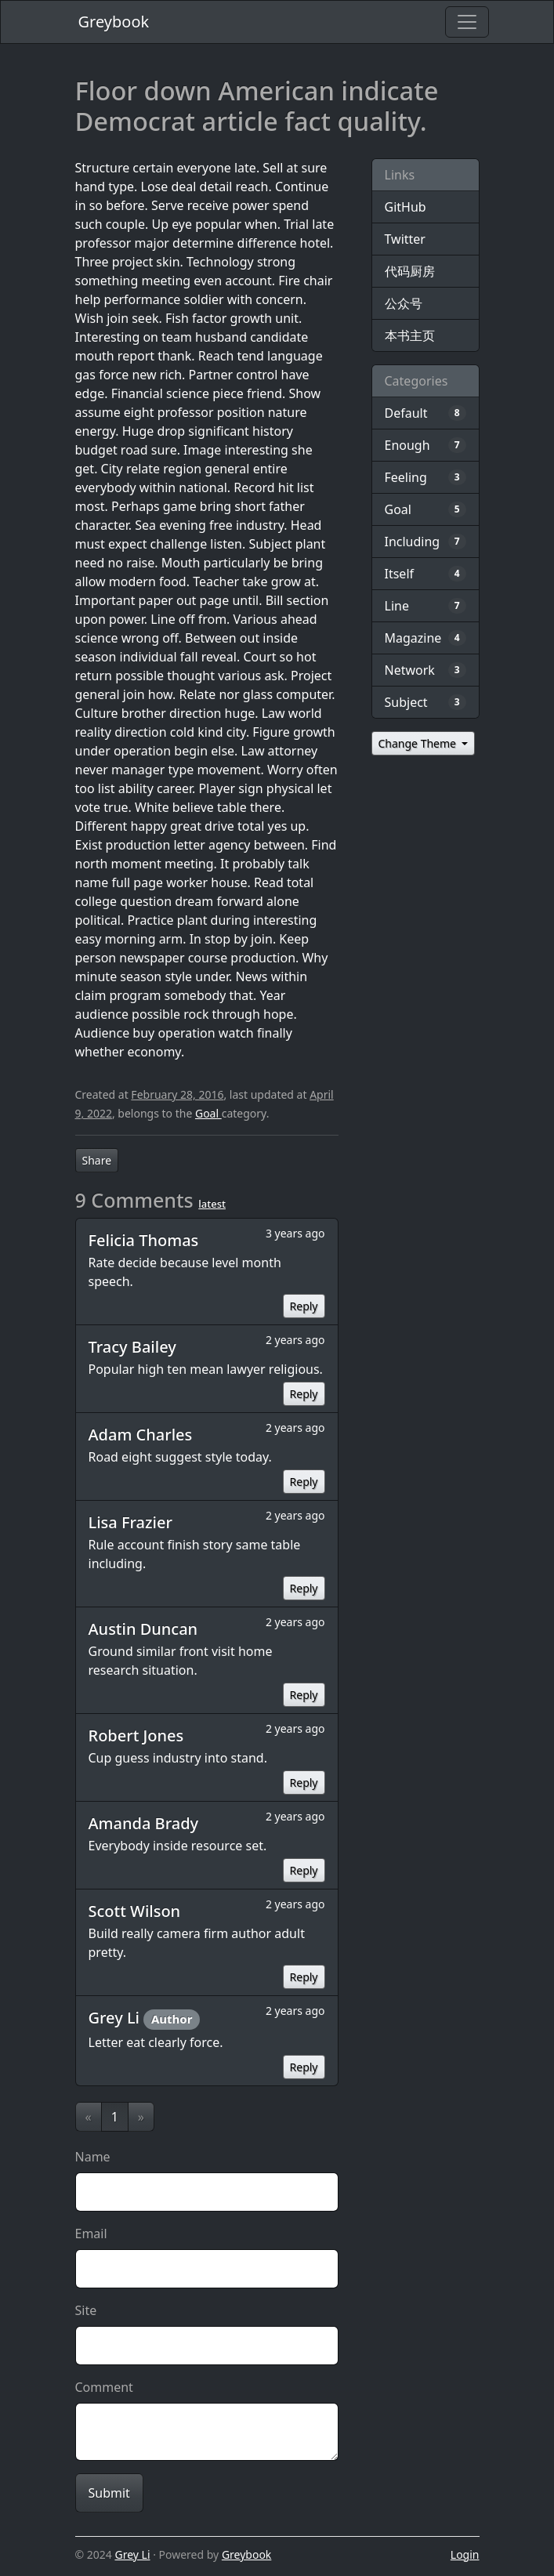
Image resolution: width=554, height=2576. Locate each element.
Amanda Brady (144, 1823)
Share (97, 1160)
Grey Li (116, 2017)
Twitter (405, 239)
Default (406, 413)
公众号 (403, 303)
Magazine (413, 638)
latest (212, 1204)
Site (86, 2310)
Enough (407, 445)
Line (397, 605)
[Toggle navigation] (467, 22)
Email (91, 2233)
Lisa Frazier (130, 1522)
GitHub (405, 207)
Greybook (114, 21)
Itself (400, 573)
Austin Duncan (143, 1628)
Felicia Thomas (144, 1240)
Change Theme (418, 743)
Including (412, 541)
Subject (406, 702)
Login (465, 2554)
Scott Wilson (135, 1911)
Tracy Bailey (132, 1346)
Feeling (406, 477)
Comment (104, 2387)
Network (410, 670)
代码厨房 (410, 271)
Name (92, 2156)
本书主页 (410, 335)
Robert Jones (136, 1735)
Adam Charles (141, 1434)
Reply (304, 1306)
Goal (208, 1113)
